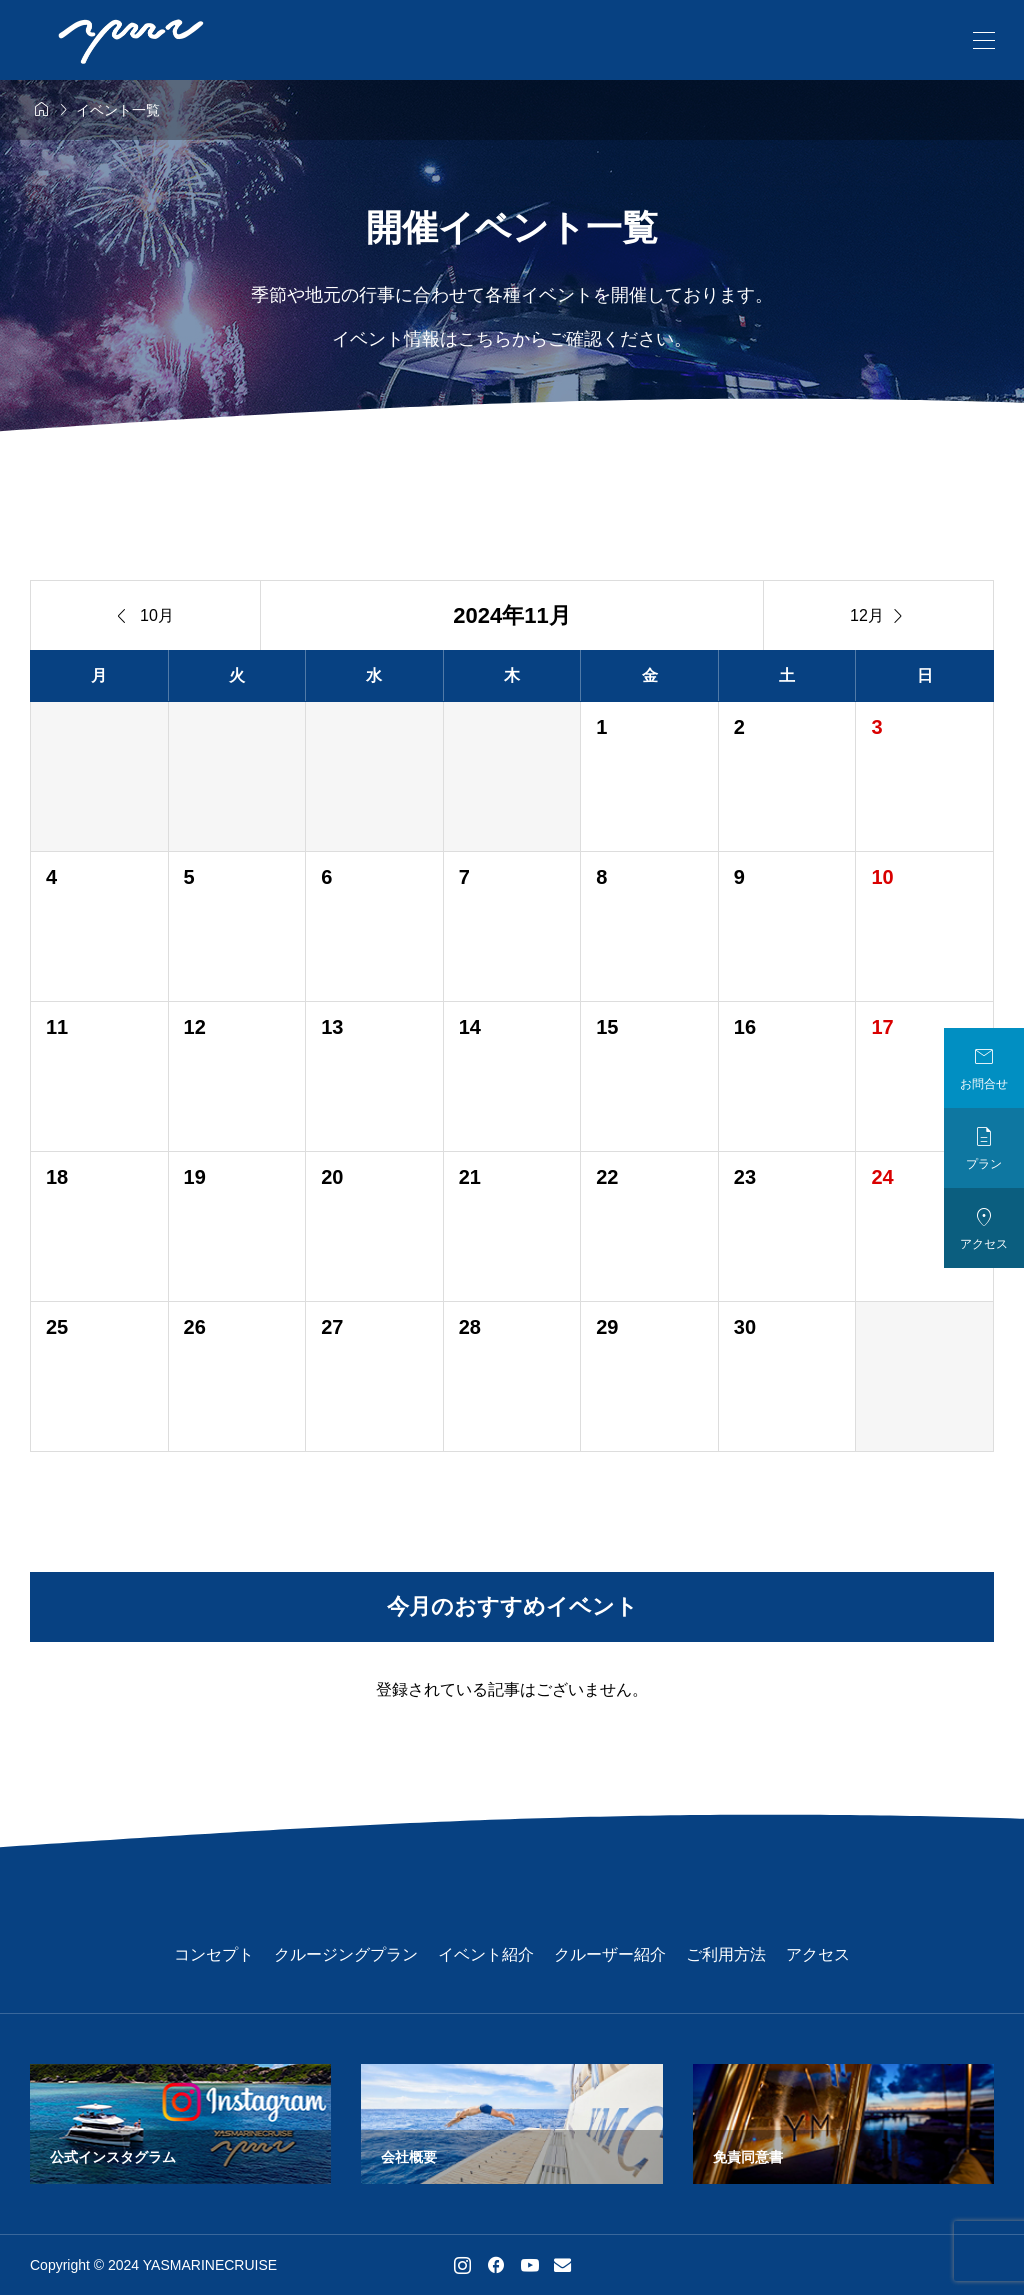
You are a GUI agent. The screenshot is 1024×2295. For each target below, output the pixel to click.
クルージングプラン (346, 1954)
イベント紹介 (486, 1954)
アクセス (818, 1954)
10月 (145, 616)
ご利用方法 (726, 1954)
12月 (878, 616)
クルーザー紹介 (610, 1954)
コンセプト (214, 1954)
